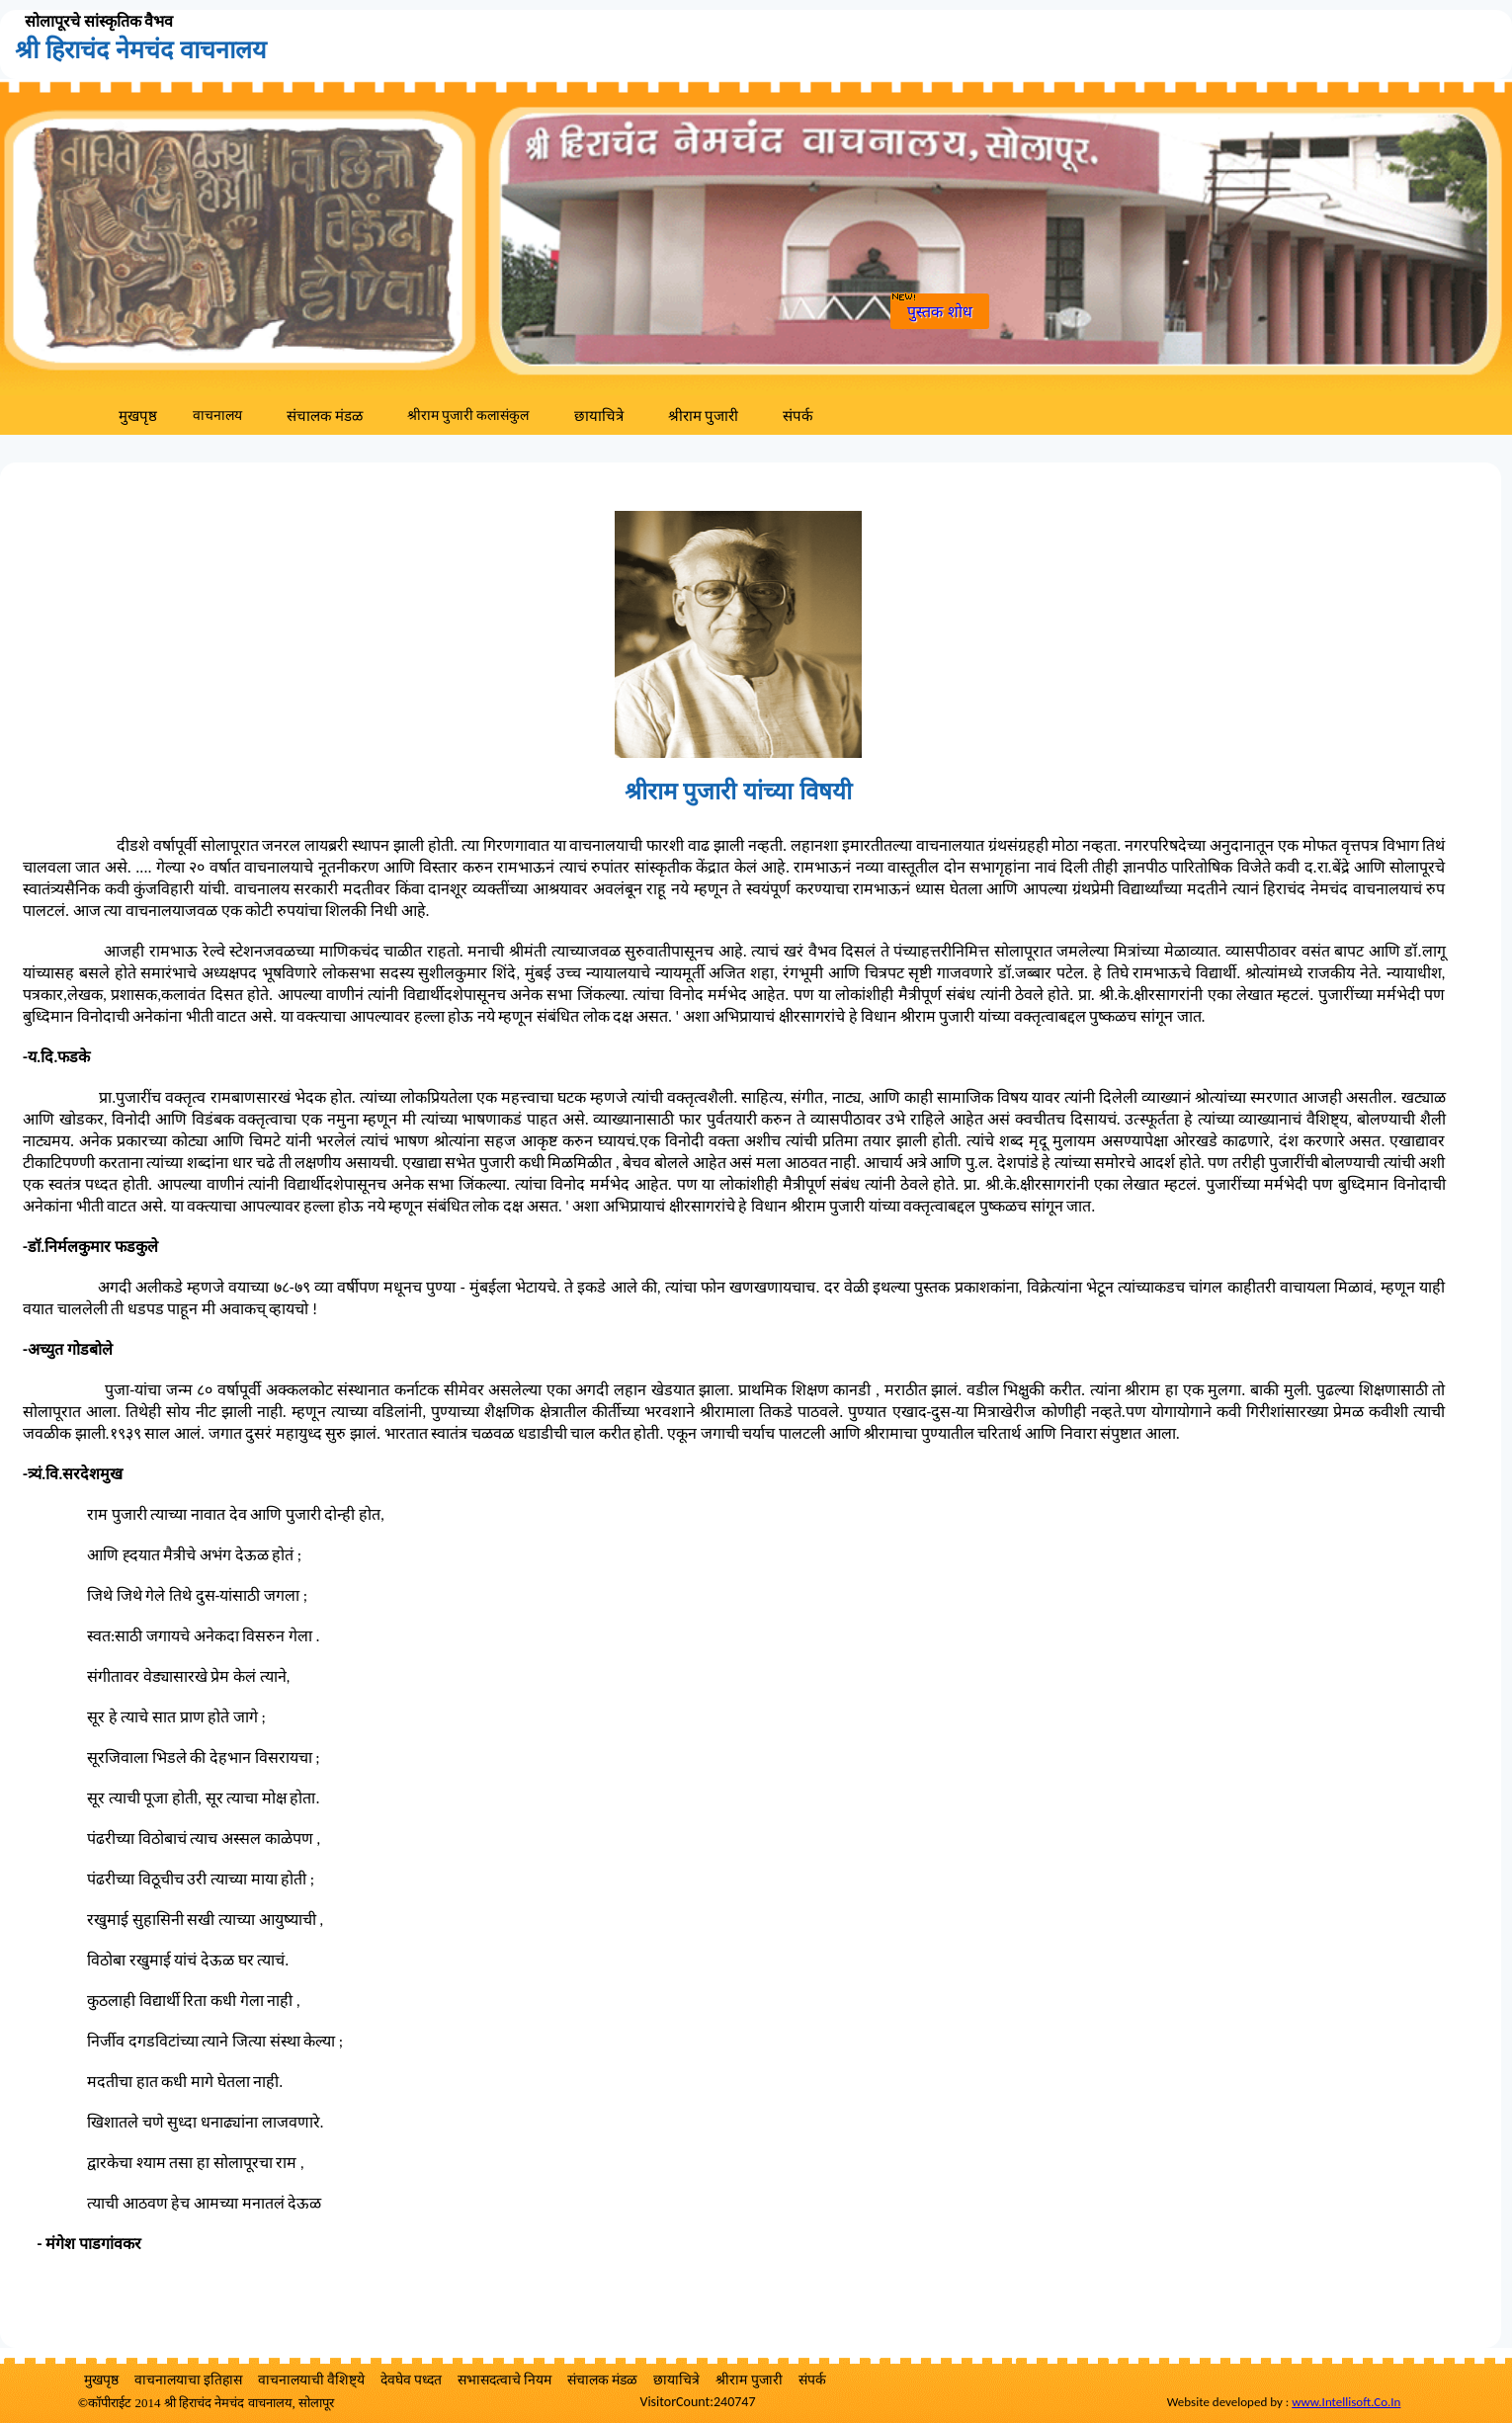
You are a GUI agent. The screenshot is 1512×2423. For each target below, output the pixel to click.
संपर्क (798, 416)
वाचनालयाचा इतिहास (188, 2380)
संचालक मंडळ (325, 416)
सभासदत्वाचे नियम (504, 2380)
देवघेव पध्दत (411, 2380)
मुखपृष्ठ (138, 416)
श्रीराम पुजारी (703, 416)
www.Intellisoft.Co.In (1346, 2401)
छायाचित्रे (599, 416)
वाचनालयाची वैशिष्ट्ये (311, 2380)
